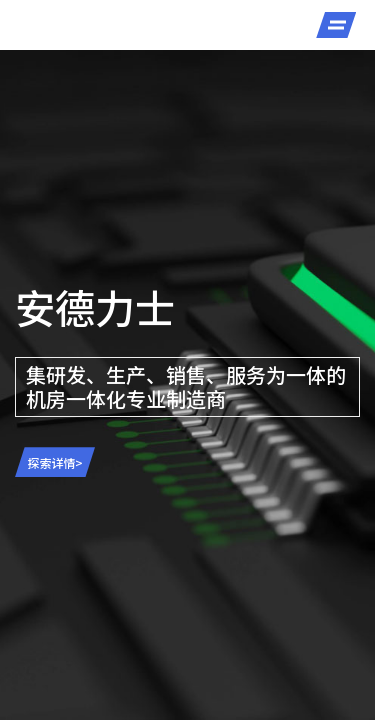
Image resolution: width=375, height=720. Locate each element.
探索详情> (55, 462)
